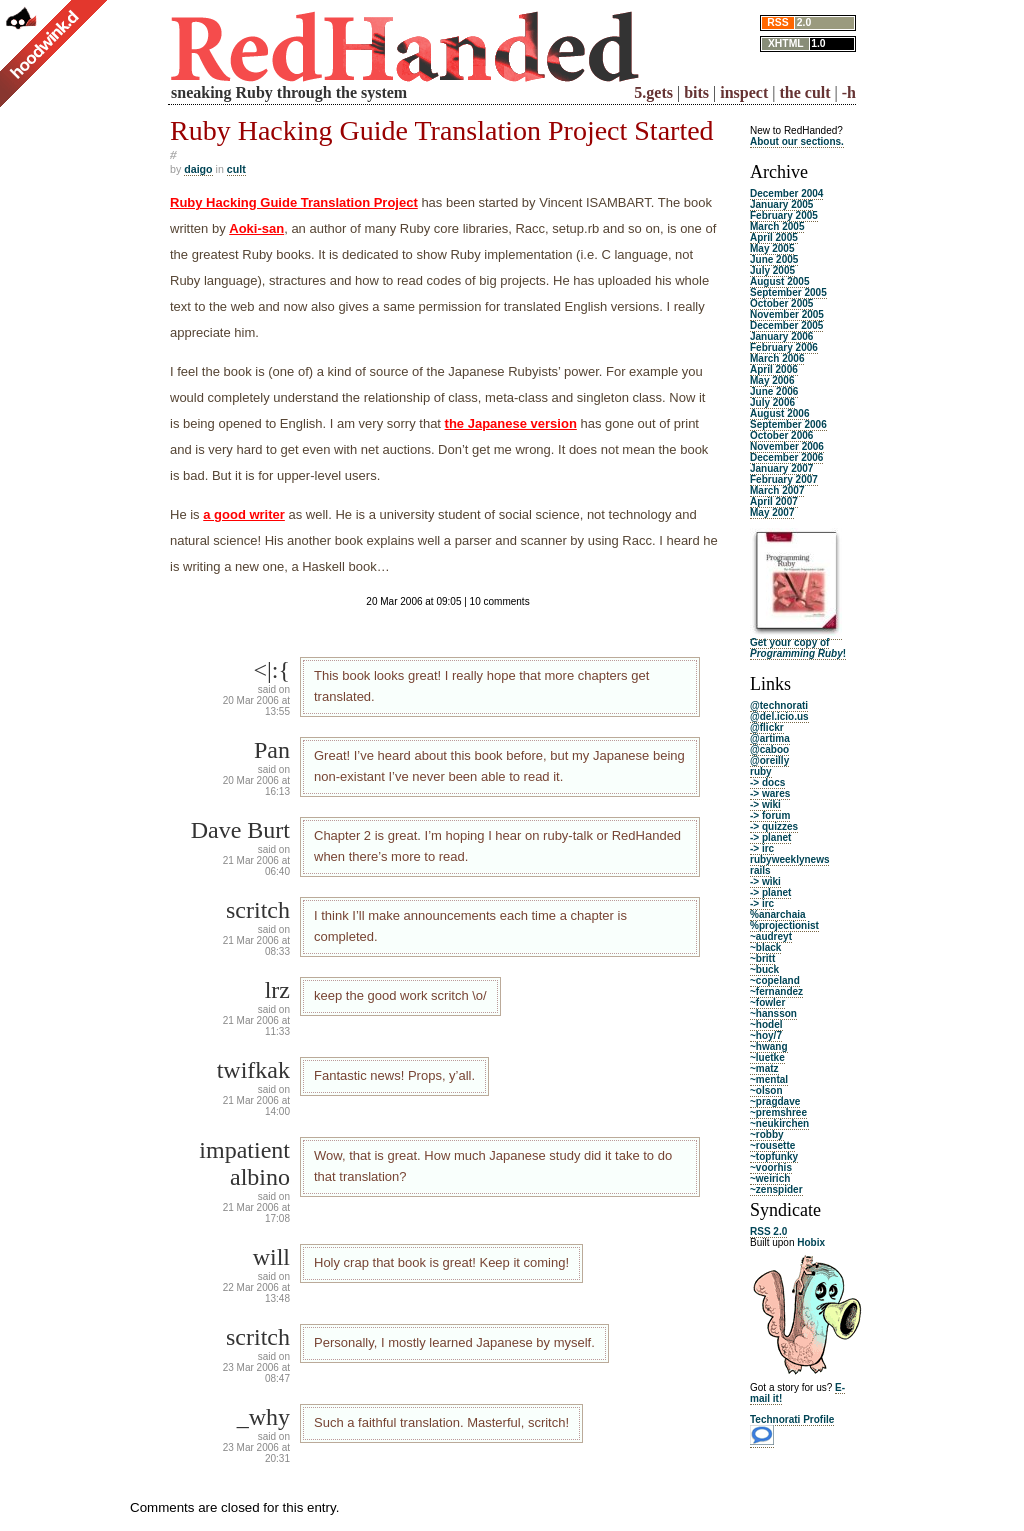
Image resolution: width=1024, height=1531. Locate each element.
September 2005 (788, 292)
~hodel (766, 1024)
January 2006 (781, 336)
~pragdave (775, 1101)
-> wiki (765, 804)
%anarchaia (778, 914)
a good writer (244, 514)
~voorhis (771, 1167)
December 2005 (786, 325)
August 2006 (779, 413)
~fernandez (776, 991)
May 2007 (772, 512)
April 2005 (774, 237)
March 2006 (777, 358)
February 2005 (784, 215)
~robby (767, 1134)
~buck (764, 969)
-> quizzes (774, 826)
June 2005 (774, 259)
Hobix (811, 1242)
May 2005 (772, 248)
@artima (770, 738)
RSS (777, 22)
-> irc (762, 848)
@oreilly (769, 760)
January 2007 (781, 468)
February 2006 (784, 347)
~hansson (773, 1013)
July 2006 (772, 402)
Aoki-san (256, 228)
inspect (744, 92)
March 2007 (777, 490)
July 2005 (772, 270)
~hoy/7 (766, 1035)
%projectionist (784, 925)
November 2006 (787, 446)
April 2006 (774, 369)
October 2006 (781, 435)
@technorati (779, 705)
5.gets (653, 92)
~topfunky (774, 1156)
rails (760, 870)
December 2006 (786, 457)
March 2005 (777, 226)
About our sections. (797, 141)
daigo (198, 169)
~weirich (770, 1178)
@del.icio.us (779, 716)
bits (696, 92)
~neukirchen (779, 1123)
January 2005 (781, 204)
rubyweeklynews (789, 859)
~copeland (775, 980)
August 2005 (779, 281)
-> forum (770, 815)
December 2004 (786, 193)
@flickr (767, 727)
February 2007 (784, 479)
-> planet (770, 837)
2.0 (804, 22)
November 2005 (787, 314)
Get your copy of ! (798, 648)
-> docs (767, 782)
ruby (761, 771)
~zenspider (776, 1189)
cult (236, 169)
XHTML (786, 43)
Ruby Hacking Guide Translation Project (294, 202)
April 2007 (774, 501)
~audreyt (771, 936)
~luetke (767, 1057)
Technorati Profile (792, 1419)
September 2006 (788, 424)
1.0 (818, 43)
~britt (762, 958)
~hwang (769, 1046)
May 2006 (772, 380)
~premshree (778, 1112)
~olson (766, 1090)
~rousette (772, 1145)
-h (849, 92)
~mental (769, 1079)
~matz (764, 1068)
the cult (804, 92)
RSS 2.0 (768, 1231)
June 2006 (774, 391)
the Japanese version (511, 423)
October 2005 (781, 303)
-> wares (770, 793)
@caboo (769, 749)
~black (765, 947)
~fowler (767, 1002)
